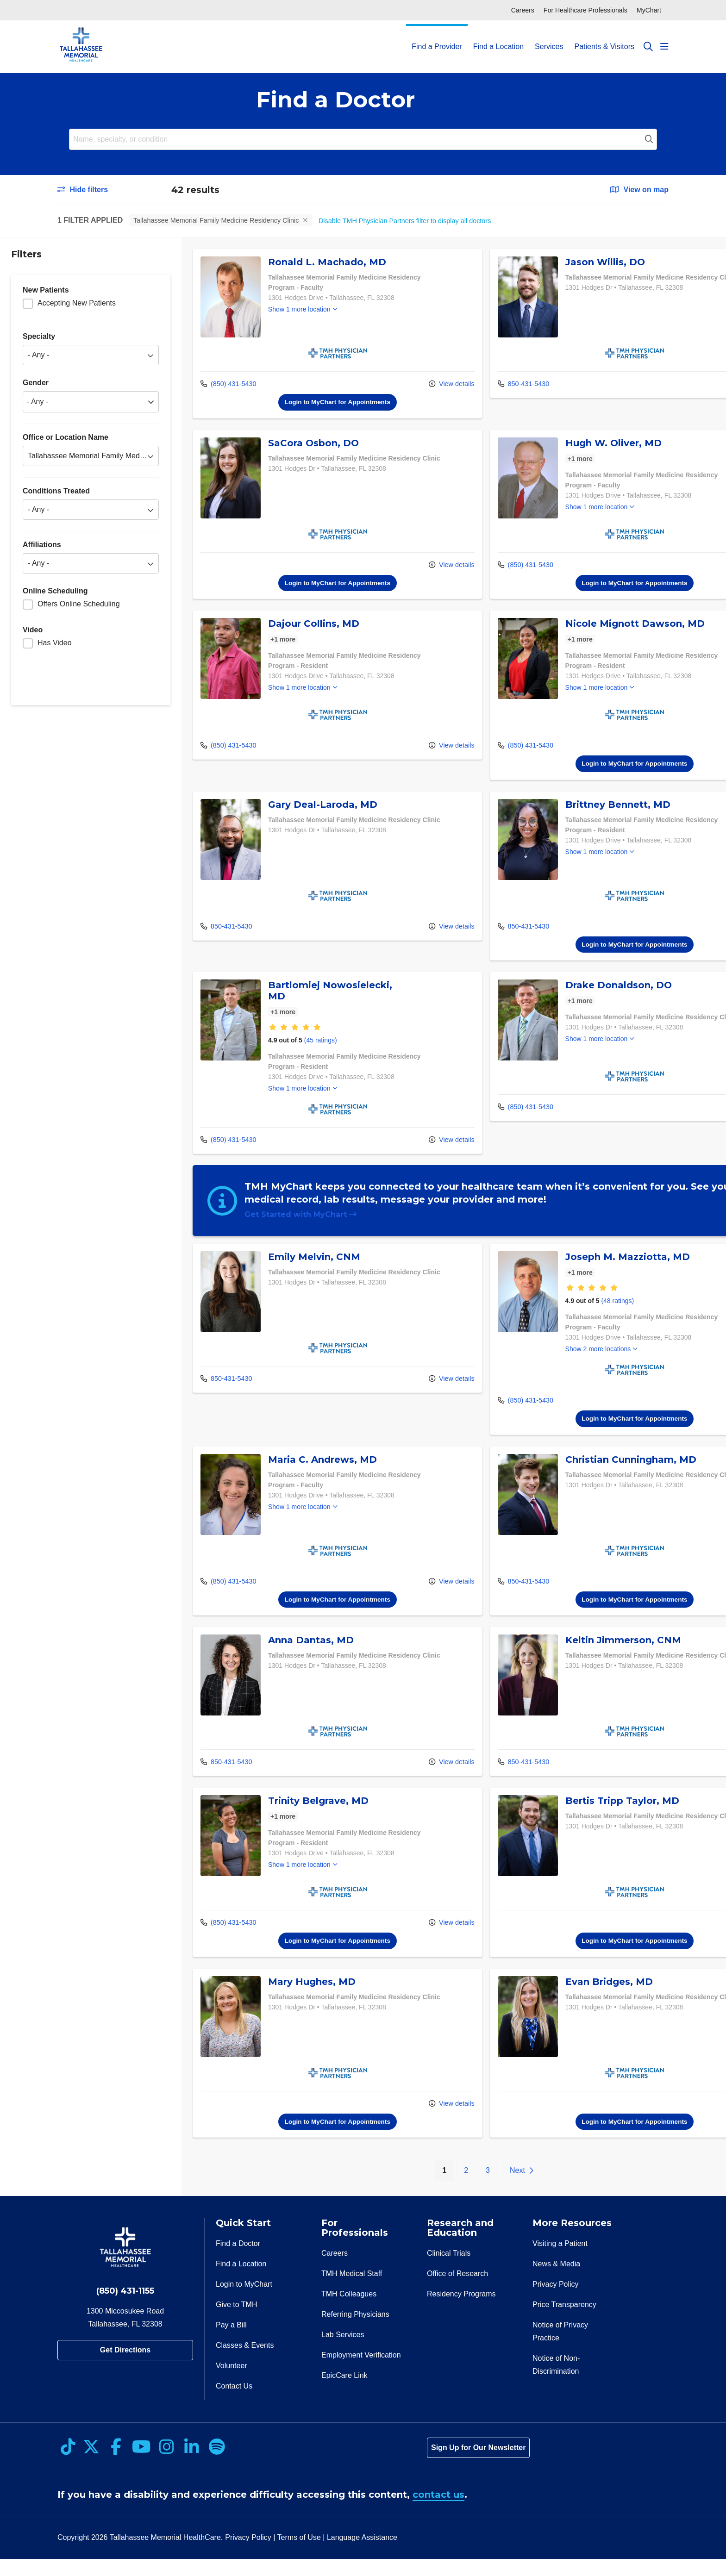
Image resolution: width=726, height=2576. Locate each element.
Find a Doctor (238, 2260)
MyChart (649, 10)
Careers (522, 10)
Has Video (55, 643)
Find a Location (498, 38)
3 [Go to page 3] (456, 2187)
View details (419, 383)
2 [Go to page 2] (434, 2187)
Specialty (39, 336)
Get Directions (125, 2367)
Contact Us (234, 2403)
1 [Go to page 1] (416, 2186)
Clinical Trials (448, 2270)
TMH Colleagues (348, 2311)
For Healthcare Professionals (585, 10)
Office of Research (457, 2291)
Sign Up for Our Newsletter (478, 2465)
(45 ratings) (320, 1045)
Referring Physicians (355, 2331)
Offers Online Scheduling (79, 604)
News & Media (556, 2281)
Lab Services (342, 2352)
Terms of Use (299, 2554)
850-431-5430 (491, 383)
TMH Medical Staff (351, 2291)
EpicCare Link (344, 2392)
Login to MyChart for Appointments (321, 402)
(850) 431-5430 (228, 383)
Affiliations (42, 545)
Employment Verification (361, 2372)
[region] (454, 1225)
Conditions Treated (56, 491)
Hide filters (82, 189)
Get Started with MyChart (301, 1220)
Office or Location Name (65, 437)
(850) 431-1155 (125, 2308)
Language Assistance (362, 2554)
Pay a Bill (231, 2342)
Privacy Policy (555, 2301)
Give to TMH (236, 2322)
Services (549, 38)
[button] (664, 46)
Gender (36, 383)
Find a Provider (437, 38)
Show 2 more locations (566, 1366)
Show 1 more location (299, 309)
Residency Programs (461, 2311)
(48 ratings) (585, 1317)
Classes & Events (245, 2362)
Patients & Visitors (604, 38)
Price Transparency (564, 2322)
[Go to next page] (489, 2187)
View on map (639, 189)
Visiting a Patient (560, 2260)
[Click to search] (648, 46)
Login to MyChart (244, 2301)
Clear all (331, 220)
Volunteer (231, 2383)
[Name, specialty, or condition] (363, 139)
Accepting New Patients (77, 303)
